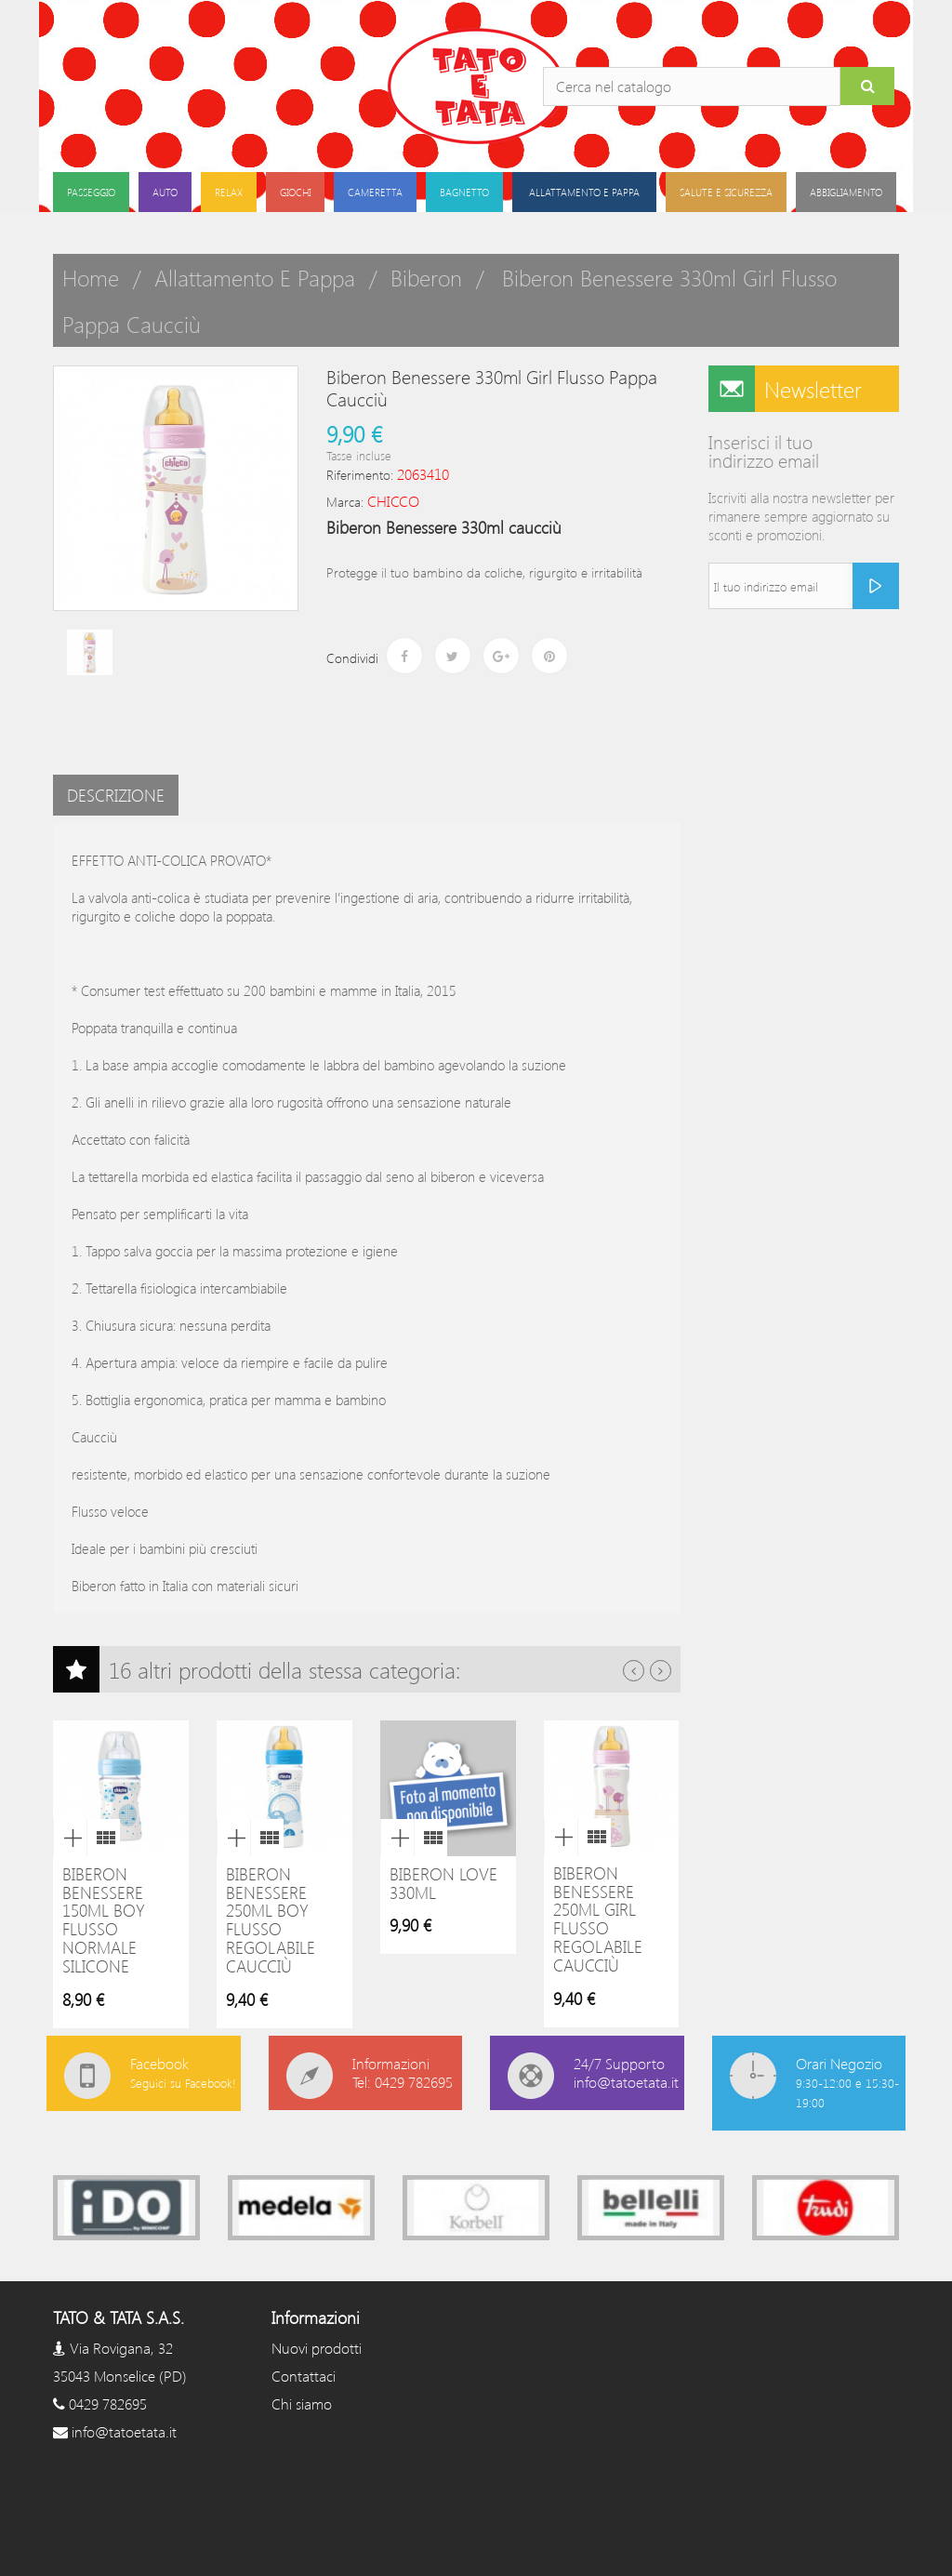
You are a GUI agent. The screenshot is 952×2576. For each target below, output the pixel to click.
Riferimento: (359, 475)
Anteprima (69, 1837)
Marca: (345, 502)
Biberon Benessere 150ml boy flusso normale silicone (103, 1920)
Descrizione (116, 795)
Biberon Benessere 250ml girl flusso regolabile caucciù (597, 1919)
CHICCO (393, 501)
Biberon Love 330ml (443, 1883)
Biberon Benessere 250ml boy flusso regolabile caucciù (270, 1920)
